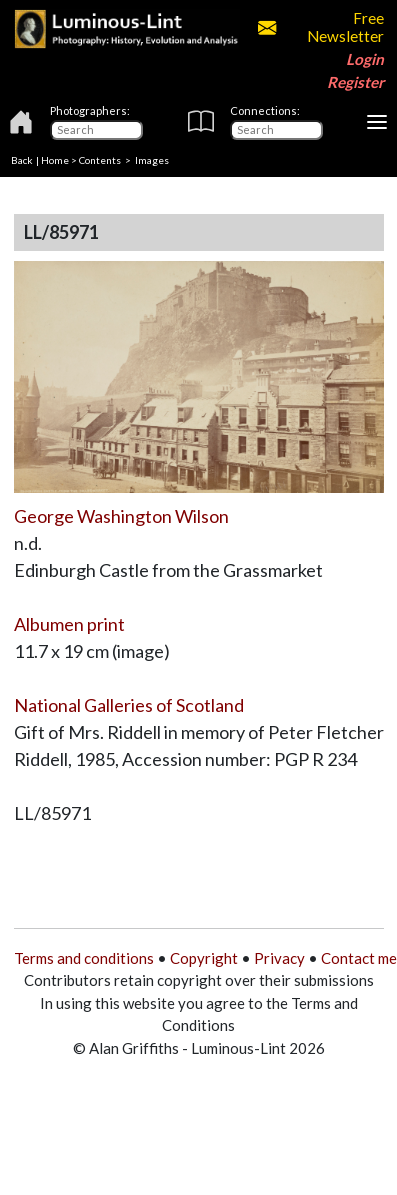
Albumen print (69, 624)
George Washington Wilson (121, 516)
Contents (100, 160)
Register (355, 82)
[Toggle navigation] (377, 122)
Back (22, 160)
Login (365, 59)
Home (55, 160)
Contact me (359, 958)
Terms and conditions (84, 958)
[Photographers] (96, 130)
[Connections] (276, 130)
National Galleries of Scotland (129, 705)
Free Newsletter (321, 27)
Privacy (279, 958)
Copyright (204, 958)
